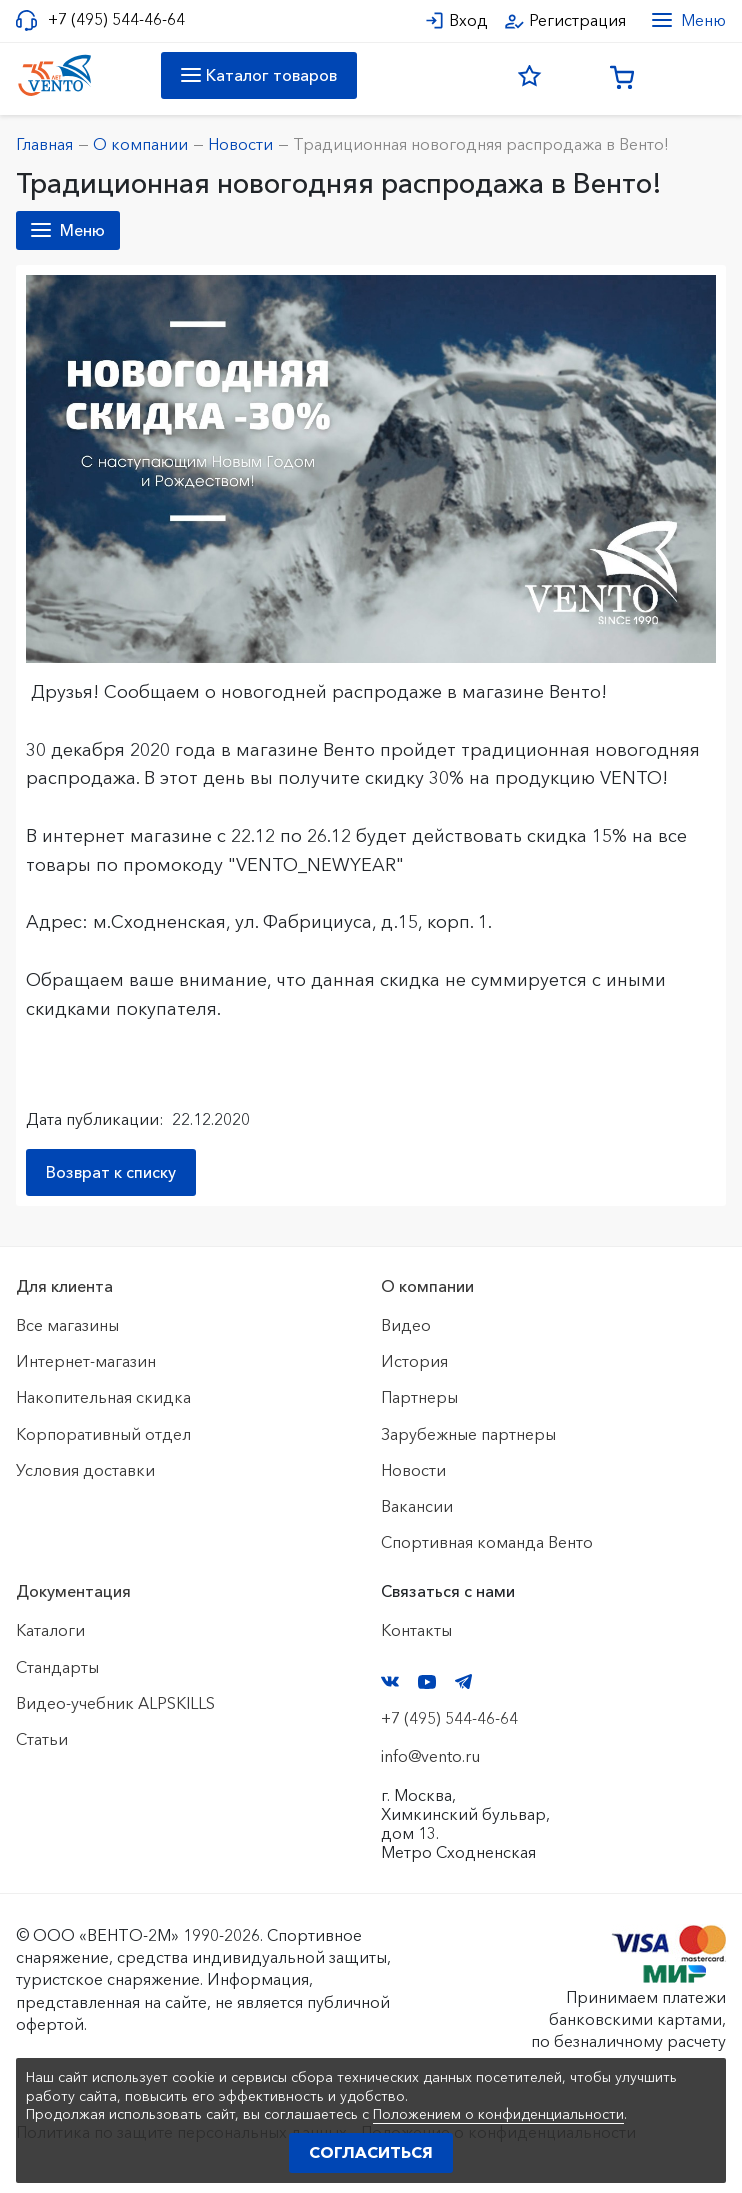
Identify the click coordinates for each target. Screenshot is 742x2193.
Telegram (464, 1681)
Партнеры (419, 1397)
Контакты (416, 1630)
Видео (406, 1325)
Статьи (42, 1739)
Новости (413, 1470)
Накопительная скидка (103, 1397)
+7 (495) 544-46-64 (116, 19)
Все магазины (67, 1325)
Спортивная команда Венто (487, 1542)
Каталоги (50, 1630)
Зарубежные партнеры (468, 1434)
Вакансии (417, 1506)
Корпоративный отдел (103, 1434)
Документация (73, 1591)
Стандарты (57, 1667)
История (414, 1361)
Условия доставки (85, 1470)
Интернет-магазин (86, 1361)
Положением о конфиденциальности (498, 2114)
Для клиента (64, 1286)
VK (390, 1681)
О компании (427, 1286)
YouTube (427, 1682)
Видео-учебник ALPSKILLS (115, 1703)
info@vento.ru (430, 1756)
